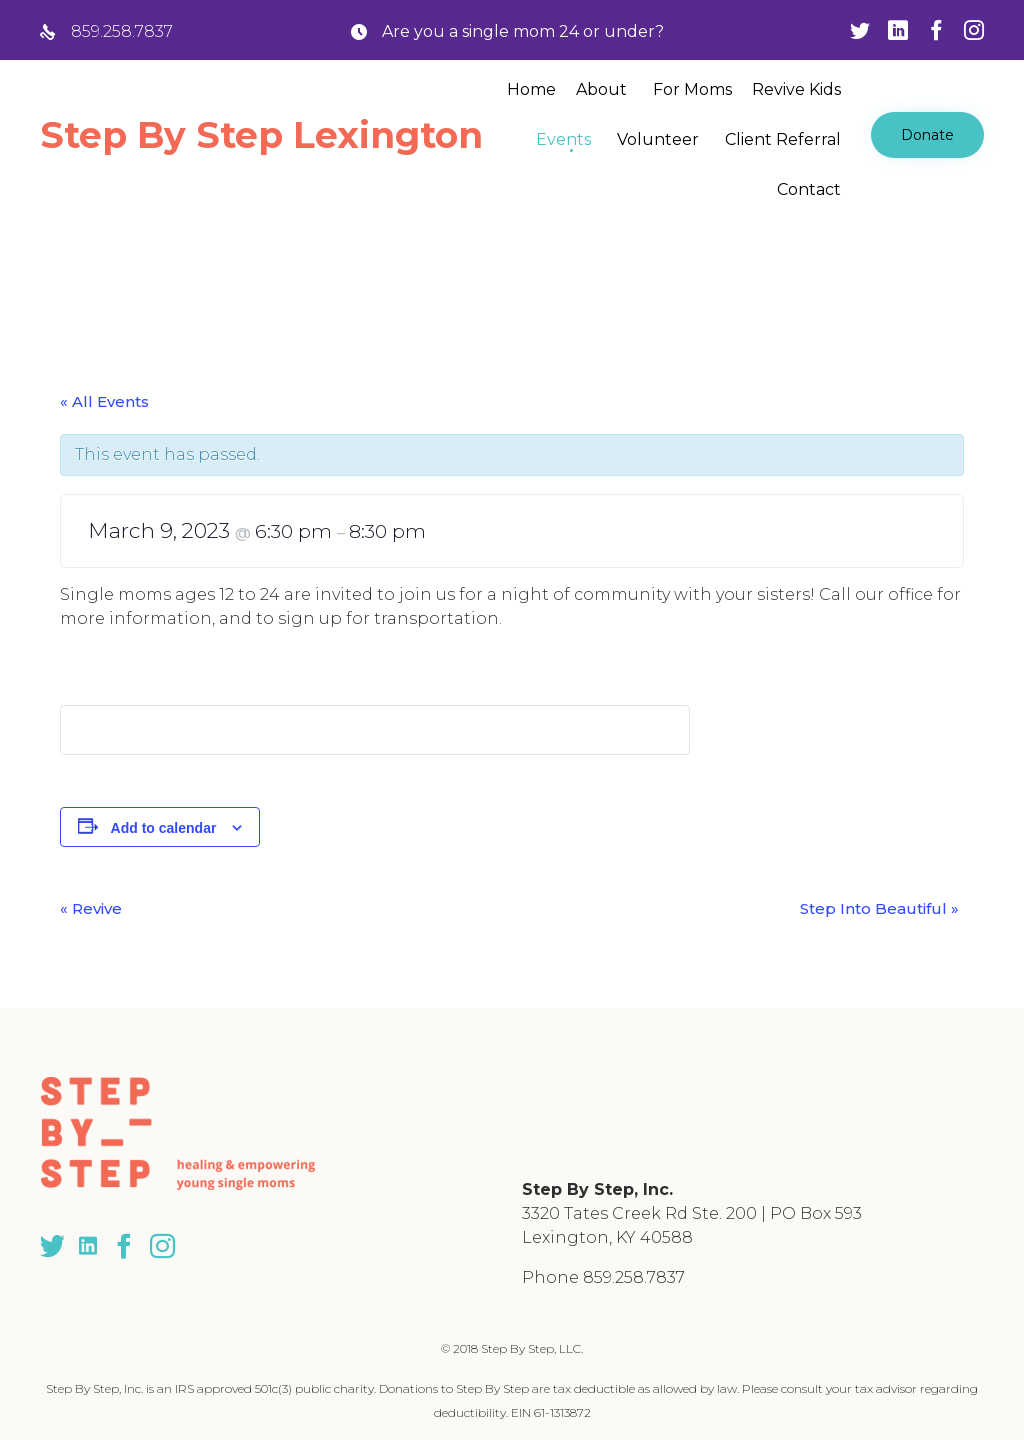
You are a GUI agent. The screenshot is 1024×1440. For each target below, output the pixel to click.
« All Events (104, 401)
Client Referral (783, 139)
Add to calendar (164, 828)
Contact (809, 189)
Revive (91, 908)
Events (563, 139)
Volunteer (658, 139)
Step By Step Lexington (261, 135)
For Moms (692, 89)
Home (531, 89)
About (601, 89)
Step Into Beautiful (879, 908)
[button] (927, 135)
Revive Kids (796, 89)
